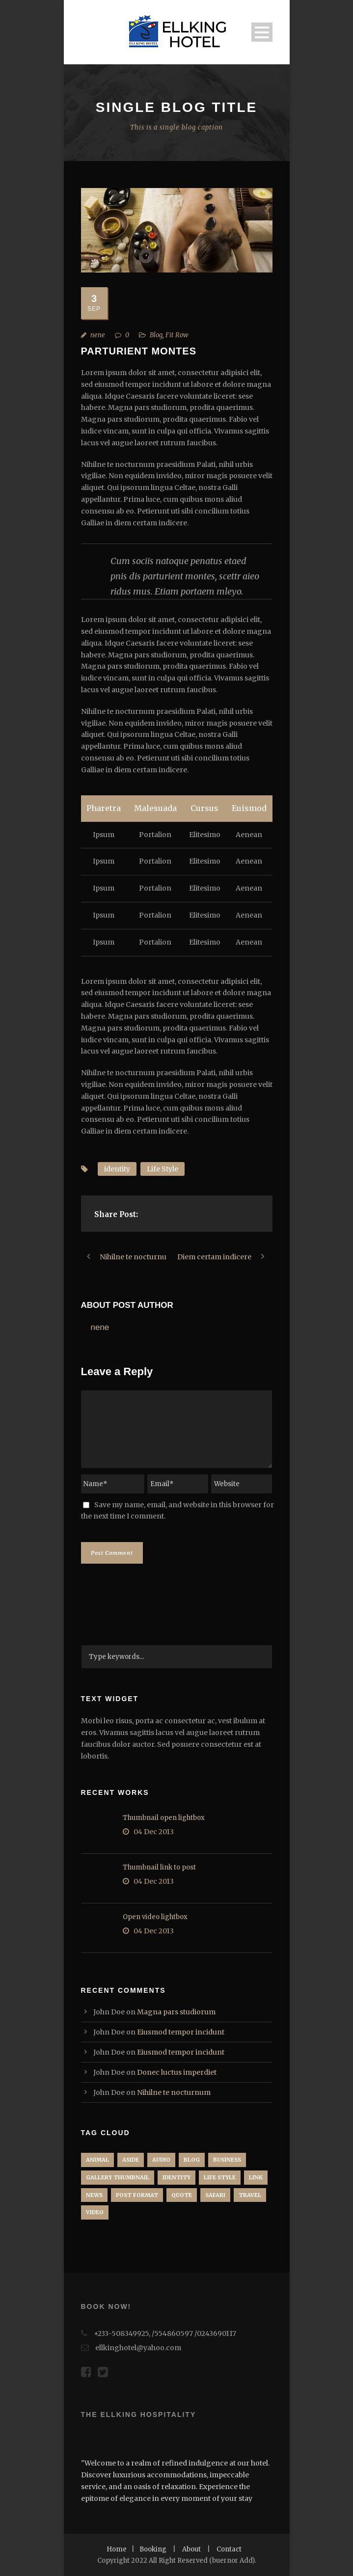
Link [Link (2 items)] (256, 2177)
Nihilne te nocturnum (174, 2092)
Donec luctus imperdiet (177, 2072)
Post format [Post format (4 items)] (137, 2195)
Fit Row (177, 335)
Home (117, 2549)
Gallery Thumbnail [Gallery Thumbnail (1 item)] (117, 2177)
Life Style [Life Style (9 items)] (220, 2177)
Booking (152, 2549)
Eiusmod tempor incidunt (180, 2032)
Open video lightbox (155, 1917)
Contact (229, 2549)
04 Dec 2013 (154, 1831)
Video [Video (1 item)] (95, 2212)
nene (97, 335)
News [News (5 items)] (94, 2195)
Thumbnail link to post (159, 1867)
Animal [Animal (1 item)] (97, 2159)
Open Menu (261, 32)
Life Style (162, 1169)
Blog (156, 335)
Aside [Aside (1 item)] (130, 2159)
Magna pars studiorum (176, 2011)
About (191, 2549)
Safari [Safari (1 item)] (215, 2195)
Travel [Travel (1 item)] (250, 2195)
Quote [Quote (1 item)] (181, 2195)
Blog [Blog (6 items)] (192, 2159)
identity (117, 1169)
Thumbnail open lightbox (164, 1818)
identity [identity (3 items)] (176, 2177)
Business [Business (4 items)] (227, 2159)
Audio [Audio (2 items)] (161, 2159)
